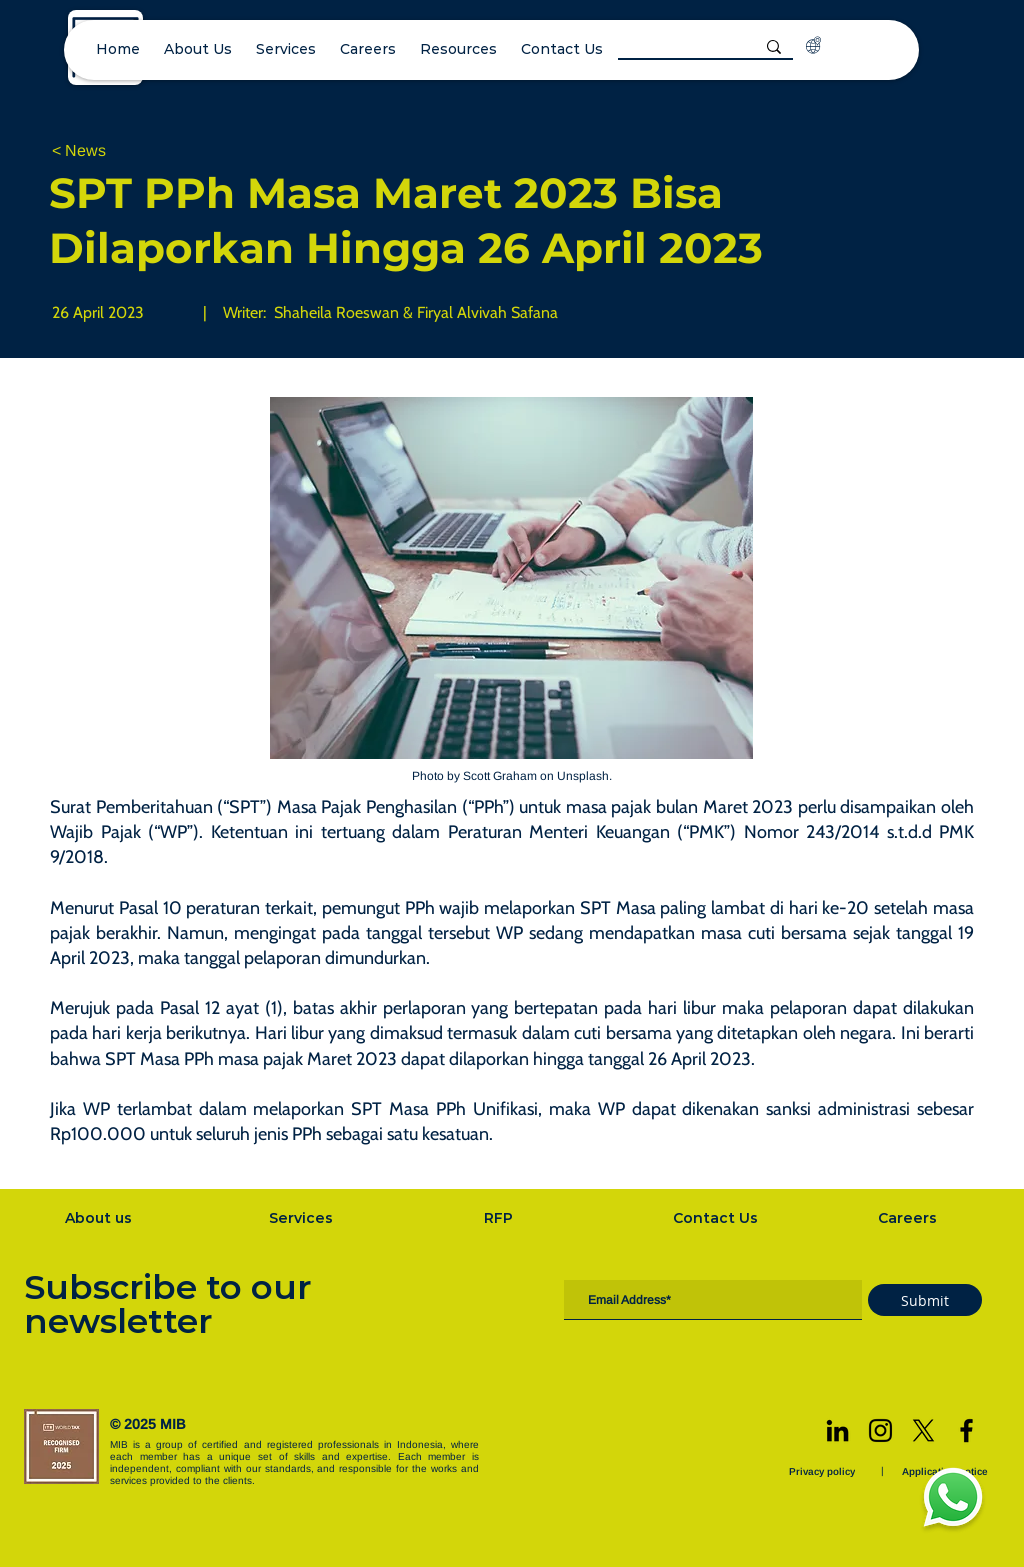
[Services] (303, 1218)
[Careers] (910, 1218)
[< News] (118, 151)
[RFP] (500, 1218)
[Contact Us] (718, 1218)
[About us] (100, 1218)
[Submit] (925, 1300)
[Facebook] (966, 1430)
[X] (923, 1430)
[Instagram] (880, 1430)
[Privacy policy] (824, 1471)
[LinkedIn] (837, 1430)
